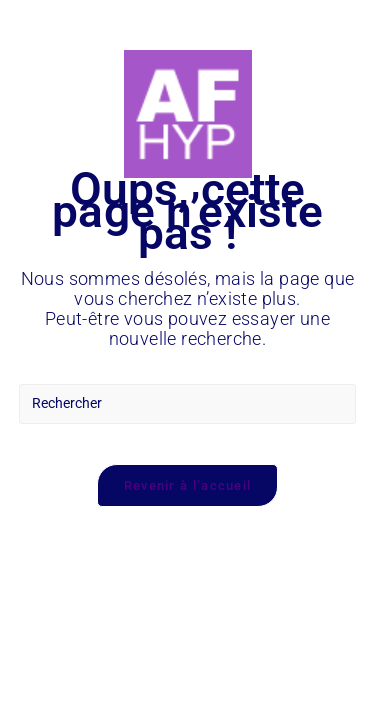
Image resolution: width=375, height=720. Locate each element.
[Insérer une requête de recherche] (188, 404)
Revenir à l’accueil (188, 485)
